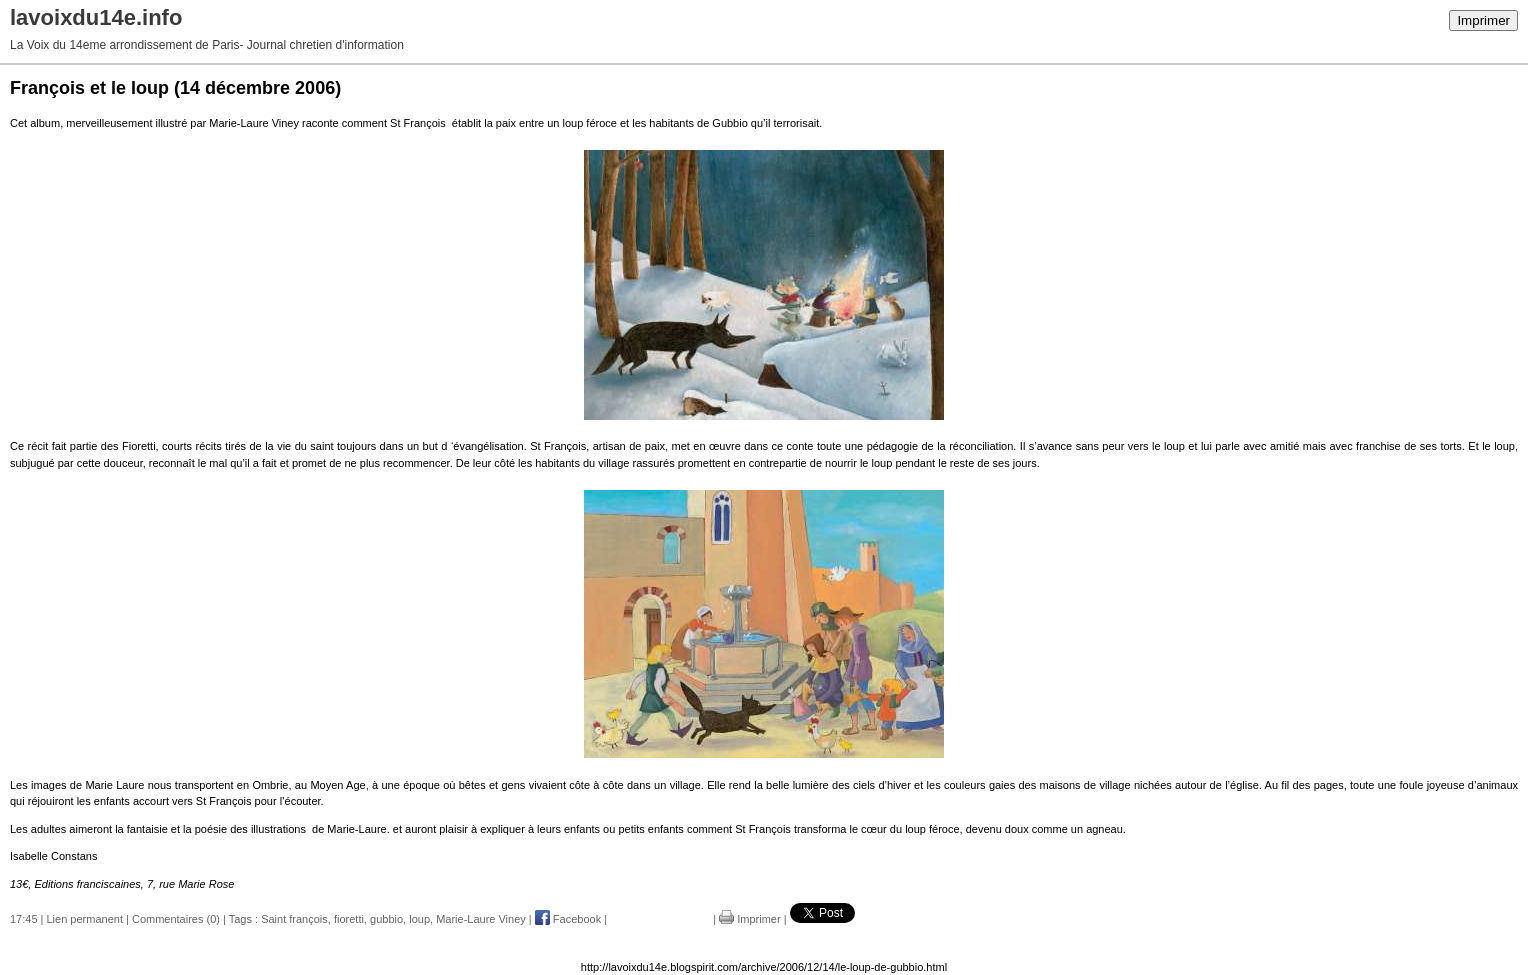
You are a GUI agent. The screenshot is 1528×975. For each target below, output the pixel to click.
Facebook (568, 919)
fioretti (349, 919)
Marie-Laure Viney (481, 919)
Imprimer (1483, 20)
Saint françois (294, 919)
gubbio (386, 919)
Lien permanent (85, 919)
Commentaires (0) (176, 919)
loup (419, 919)
